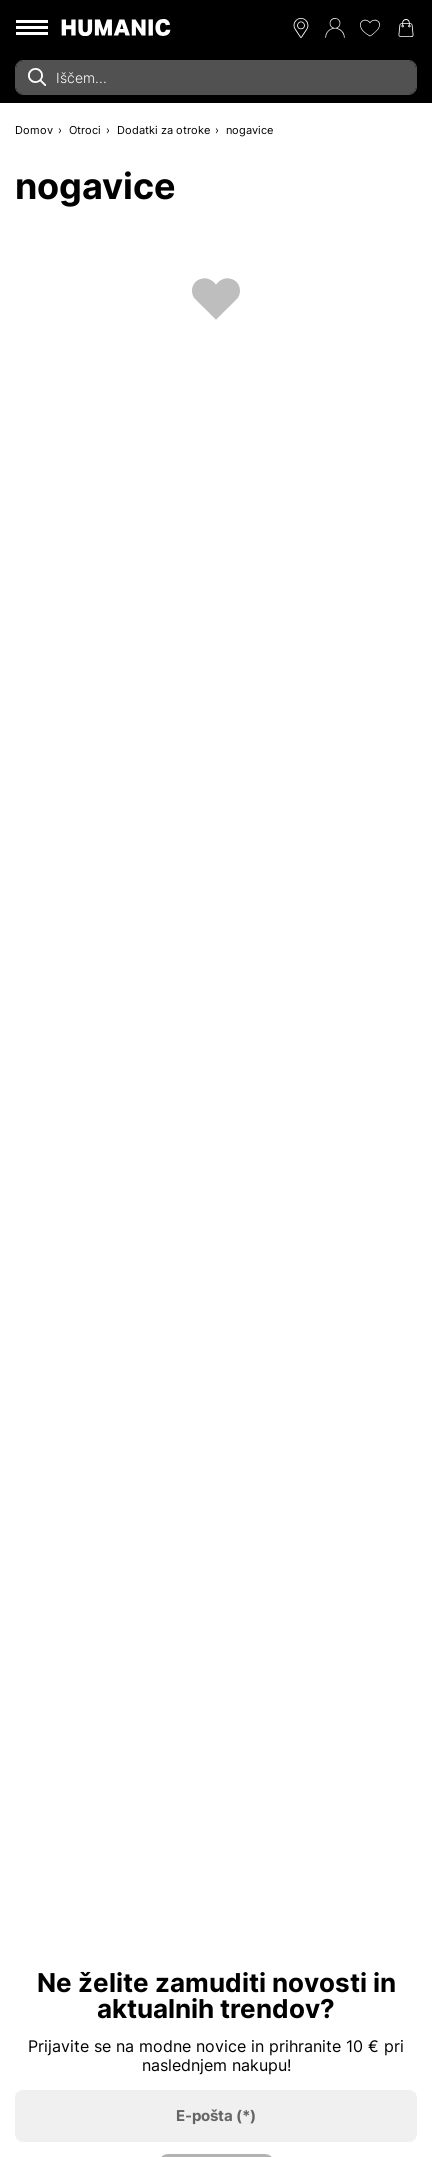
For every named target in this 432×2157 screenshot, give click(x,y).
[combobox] (216, 77)
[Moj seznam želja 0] (370, 28)
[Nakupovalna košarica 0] (406, 28)
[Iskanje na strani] (216, 77)
